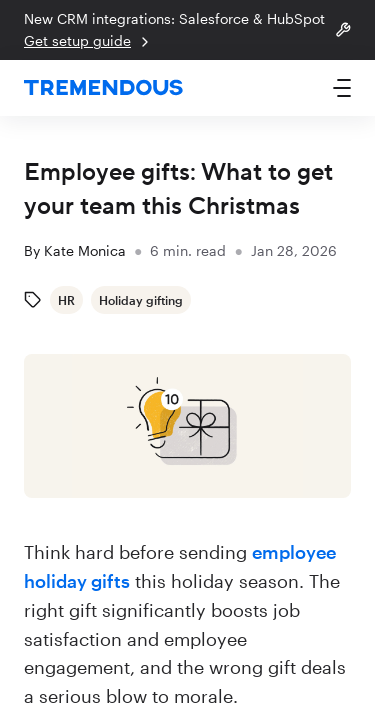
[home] (103, 88)
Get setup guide (88, 41)
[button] (342, 88)
